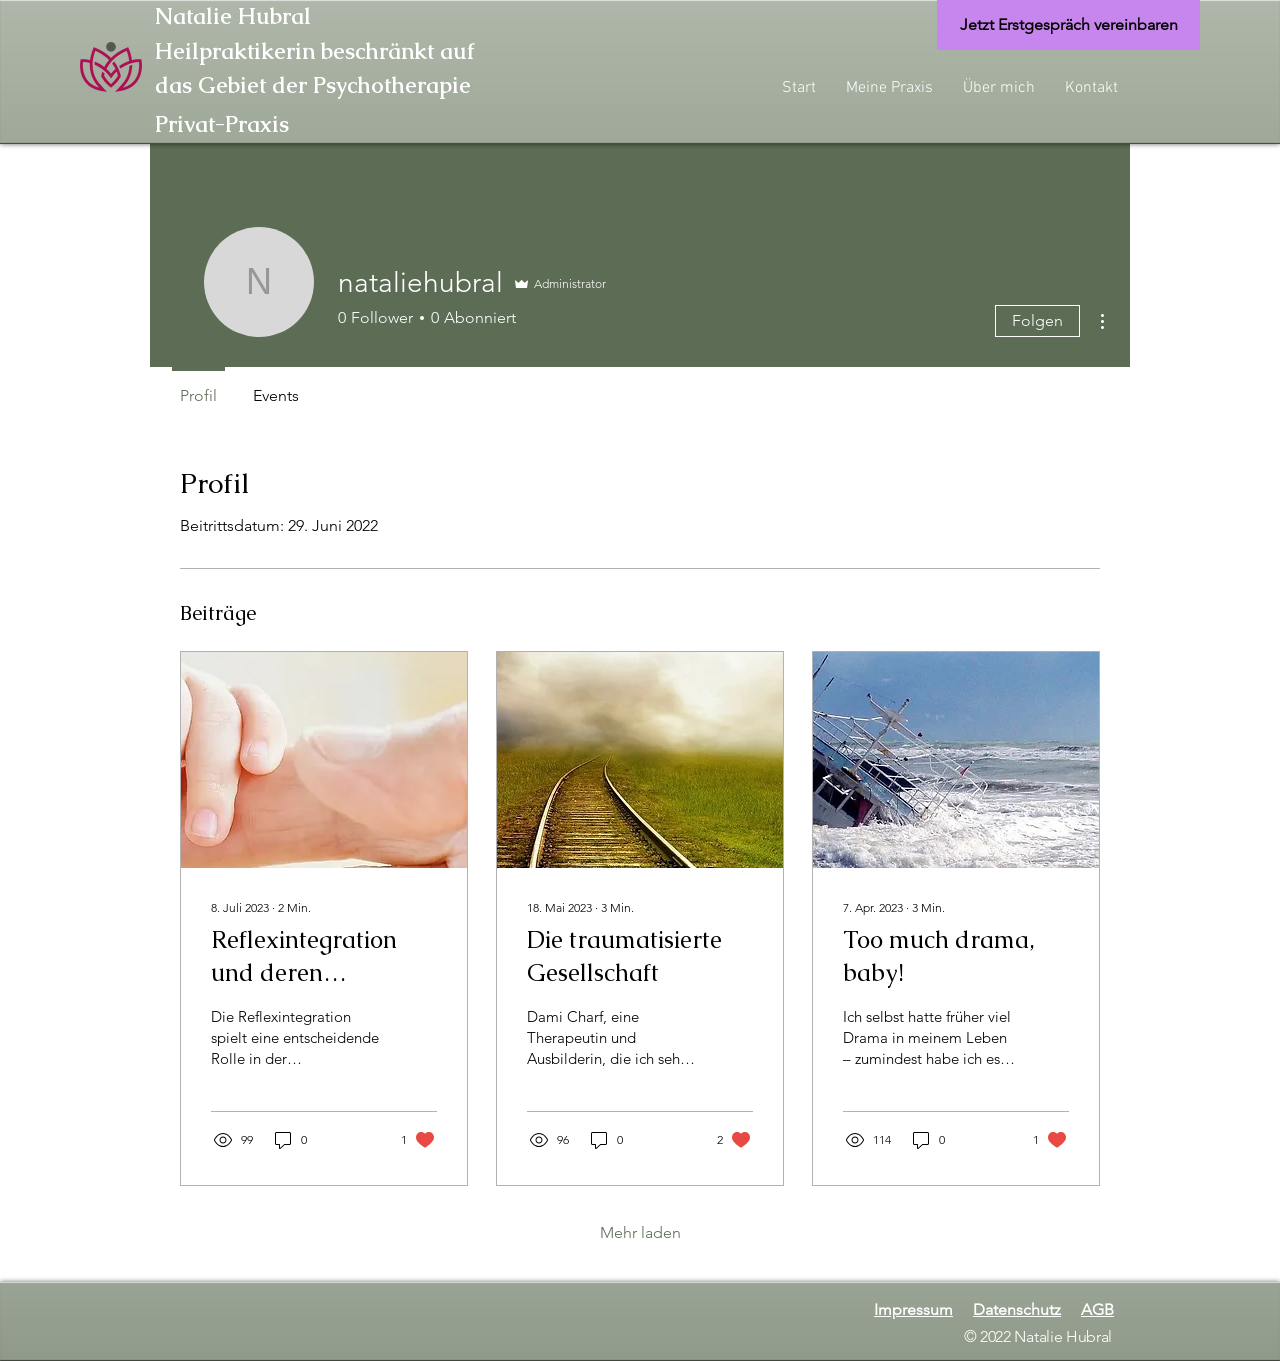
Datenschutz (1017, 1309)
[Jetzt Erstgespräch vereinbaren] (1068, 25)
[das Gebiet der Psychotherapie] (464, 86)
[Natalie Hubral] (263, 17)
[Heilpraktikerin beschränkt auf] (464, 52)
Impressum (913, 1309)
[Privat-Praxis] (240, 124)
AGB (1097, 1309)
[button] (889, 88)
